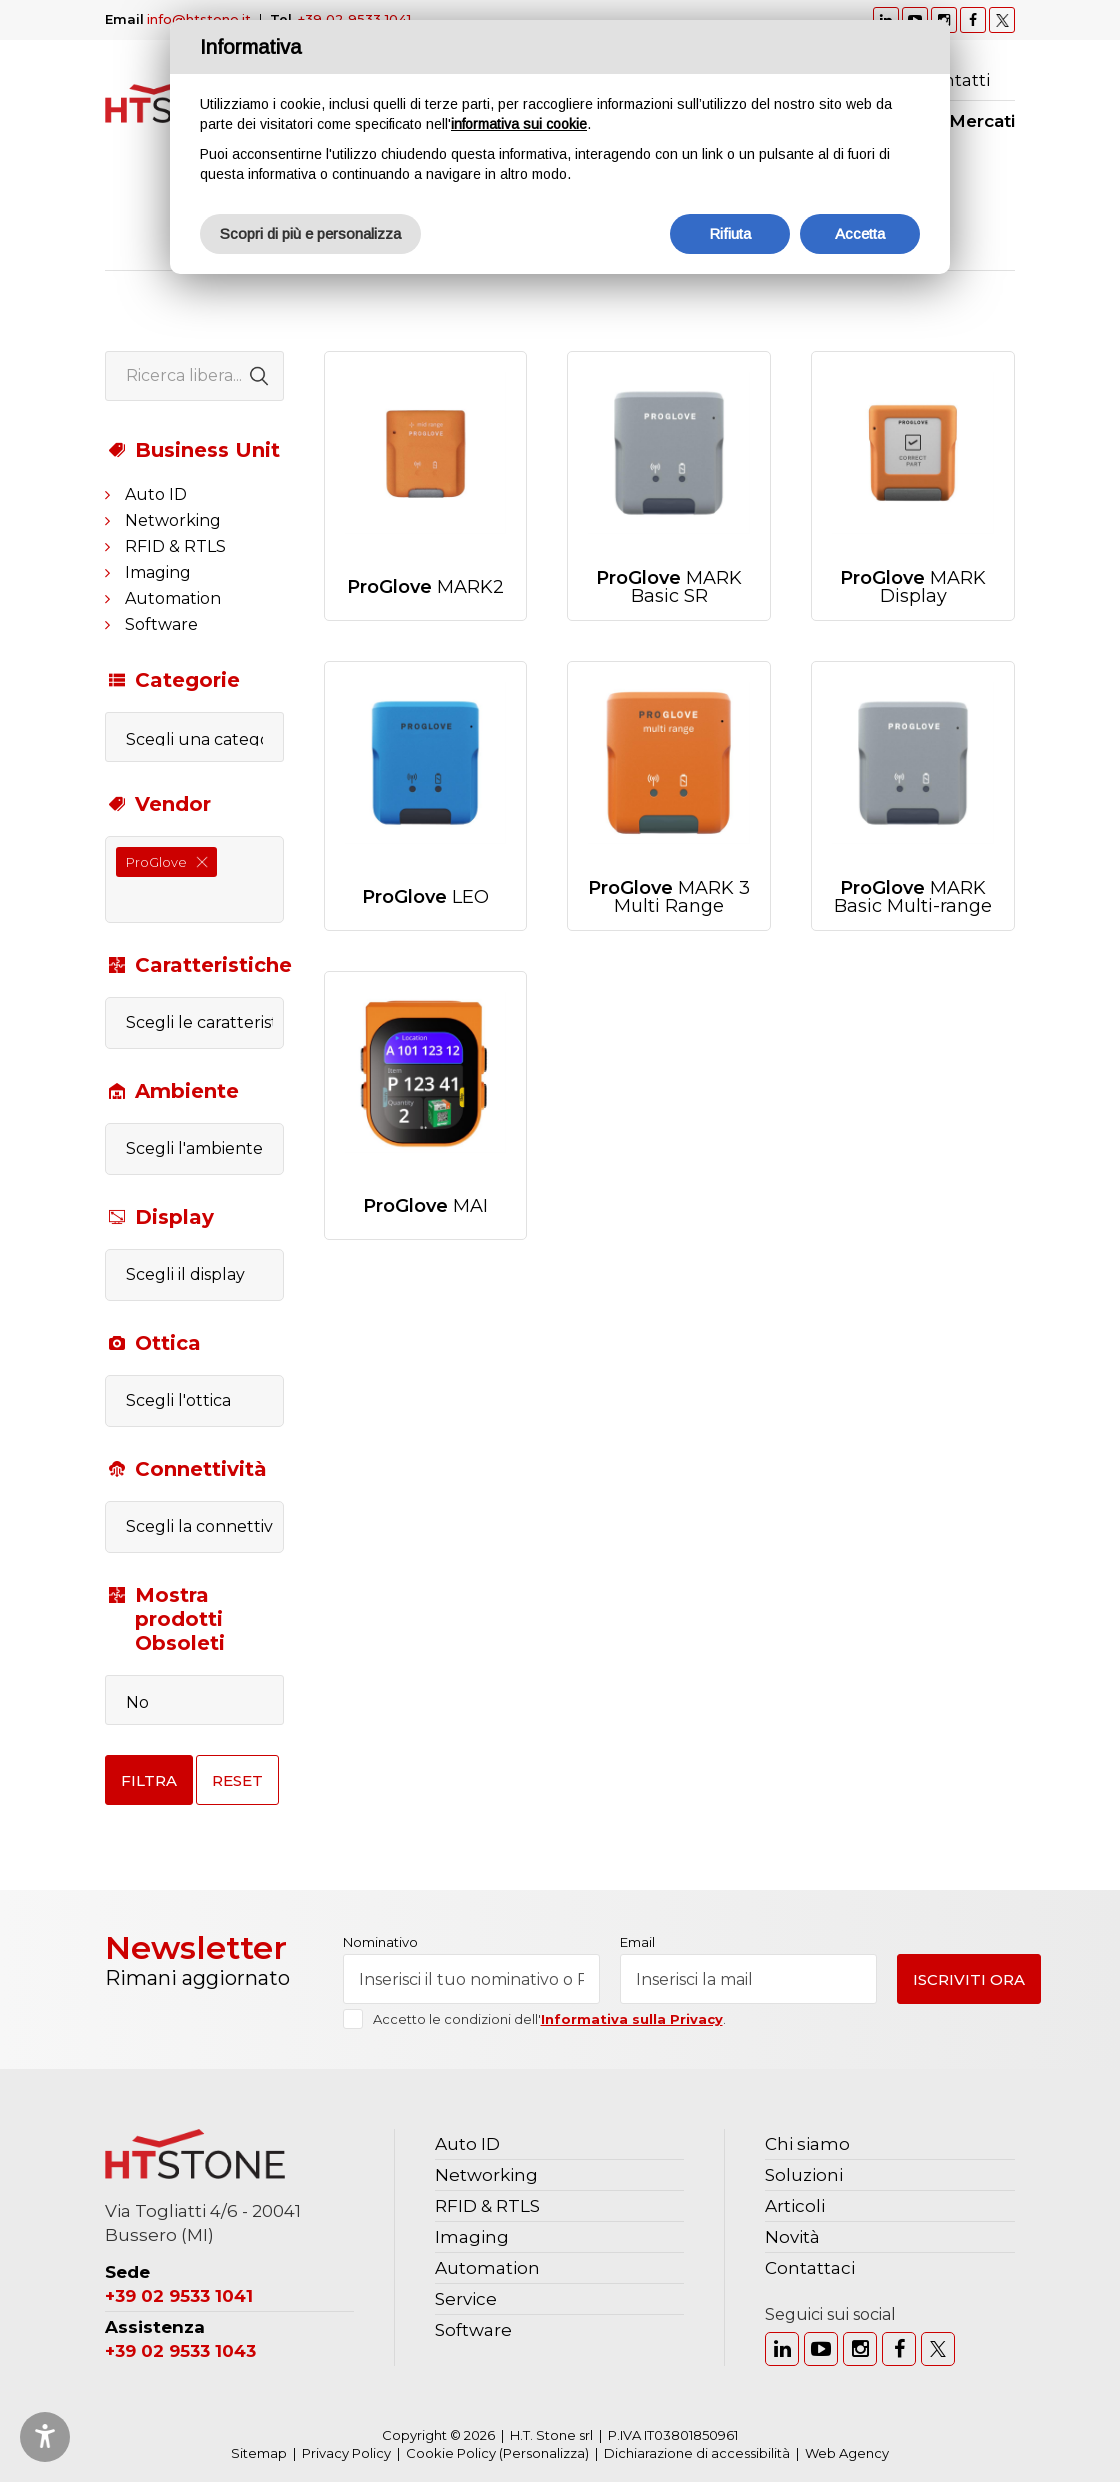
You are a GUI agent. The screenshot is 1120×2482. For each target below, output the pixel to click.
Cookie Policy (451, 2453)
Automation (173, 598)
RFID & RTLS (175, 546)
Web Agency (847, 2453)
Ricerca (1005, 80)
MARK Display (913, 587)
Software (161, 624)
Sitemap (259, 2453)
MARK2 (425, 587)
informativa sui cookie (519, 124)
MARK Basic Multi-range (913, 897)
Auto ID (156, 494)
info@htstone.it (199, 19)
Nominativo (380, 1942)
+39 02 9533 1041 (354, 19)
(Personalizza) (544, 2453)
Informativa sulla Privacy (632, 2019)
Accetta (860, 233)
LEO (425, 897)
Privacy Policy (346, 2453)
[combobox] (194, 879)
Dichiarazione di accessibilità (697, 2453)
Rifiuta (730, 233)
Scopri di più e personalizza (310, 233)
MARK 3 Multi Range (669, 897)
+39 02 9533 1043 (180, 2351)
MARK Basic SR (669, 587)
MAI (425, 1206)
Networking (173, 520)
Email (637, 1942)
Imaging (158, 572)
